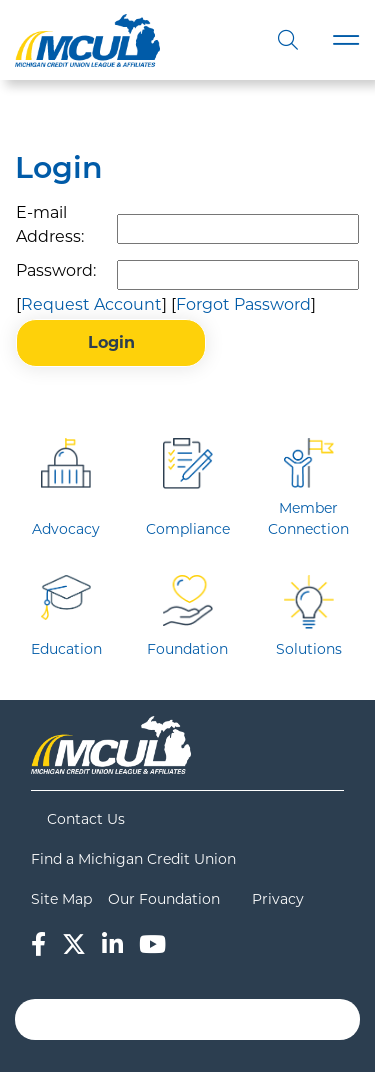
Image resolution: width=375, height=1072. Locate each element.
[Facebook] (38, 944)
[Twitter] (74, 944)
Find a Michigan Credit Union (133, 859)
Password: (56, 270)
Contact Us (86, 819)
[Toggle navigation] (346, 40)
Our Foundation (164, 899)
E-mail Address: (50, 224)
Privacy (278, 899)
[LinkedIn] (112, 944)
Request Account (91, 304)
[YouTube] (152, 944)
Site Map (61, 899)
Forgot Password (243, 304)
